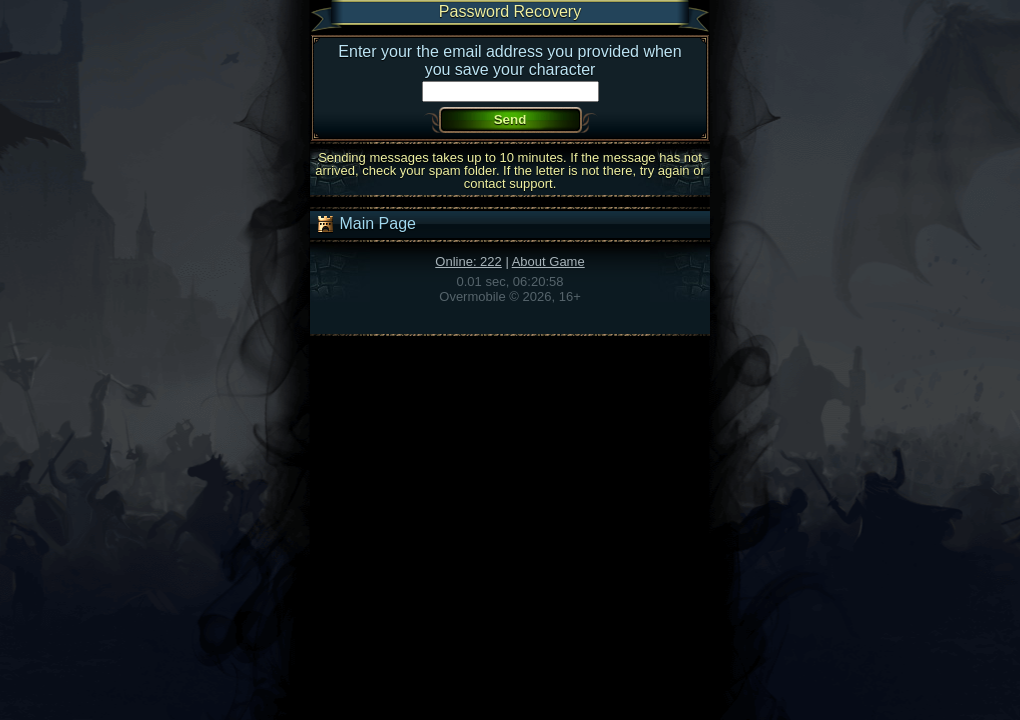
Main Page (365, 224)
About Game (548, 261)
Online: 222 (468, 261)
